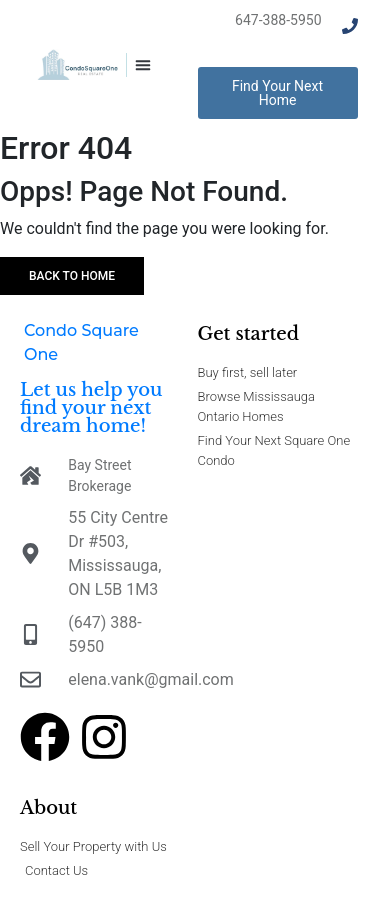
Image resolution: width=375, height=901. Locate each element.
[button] (143, 65)
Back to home (72, 276)
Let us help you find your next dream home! (91, 408)
